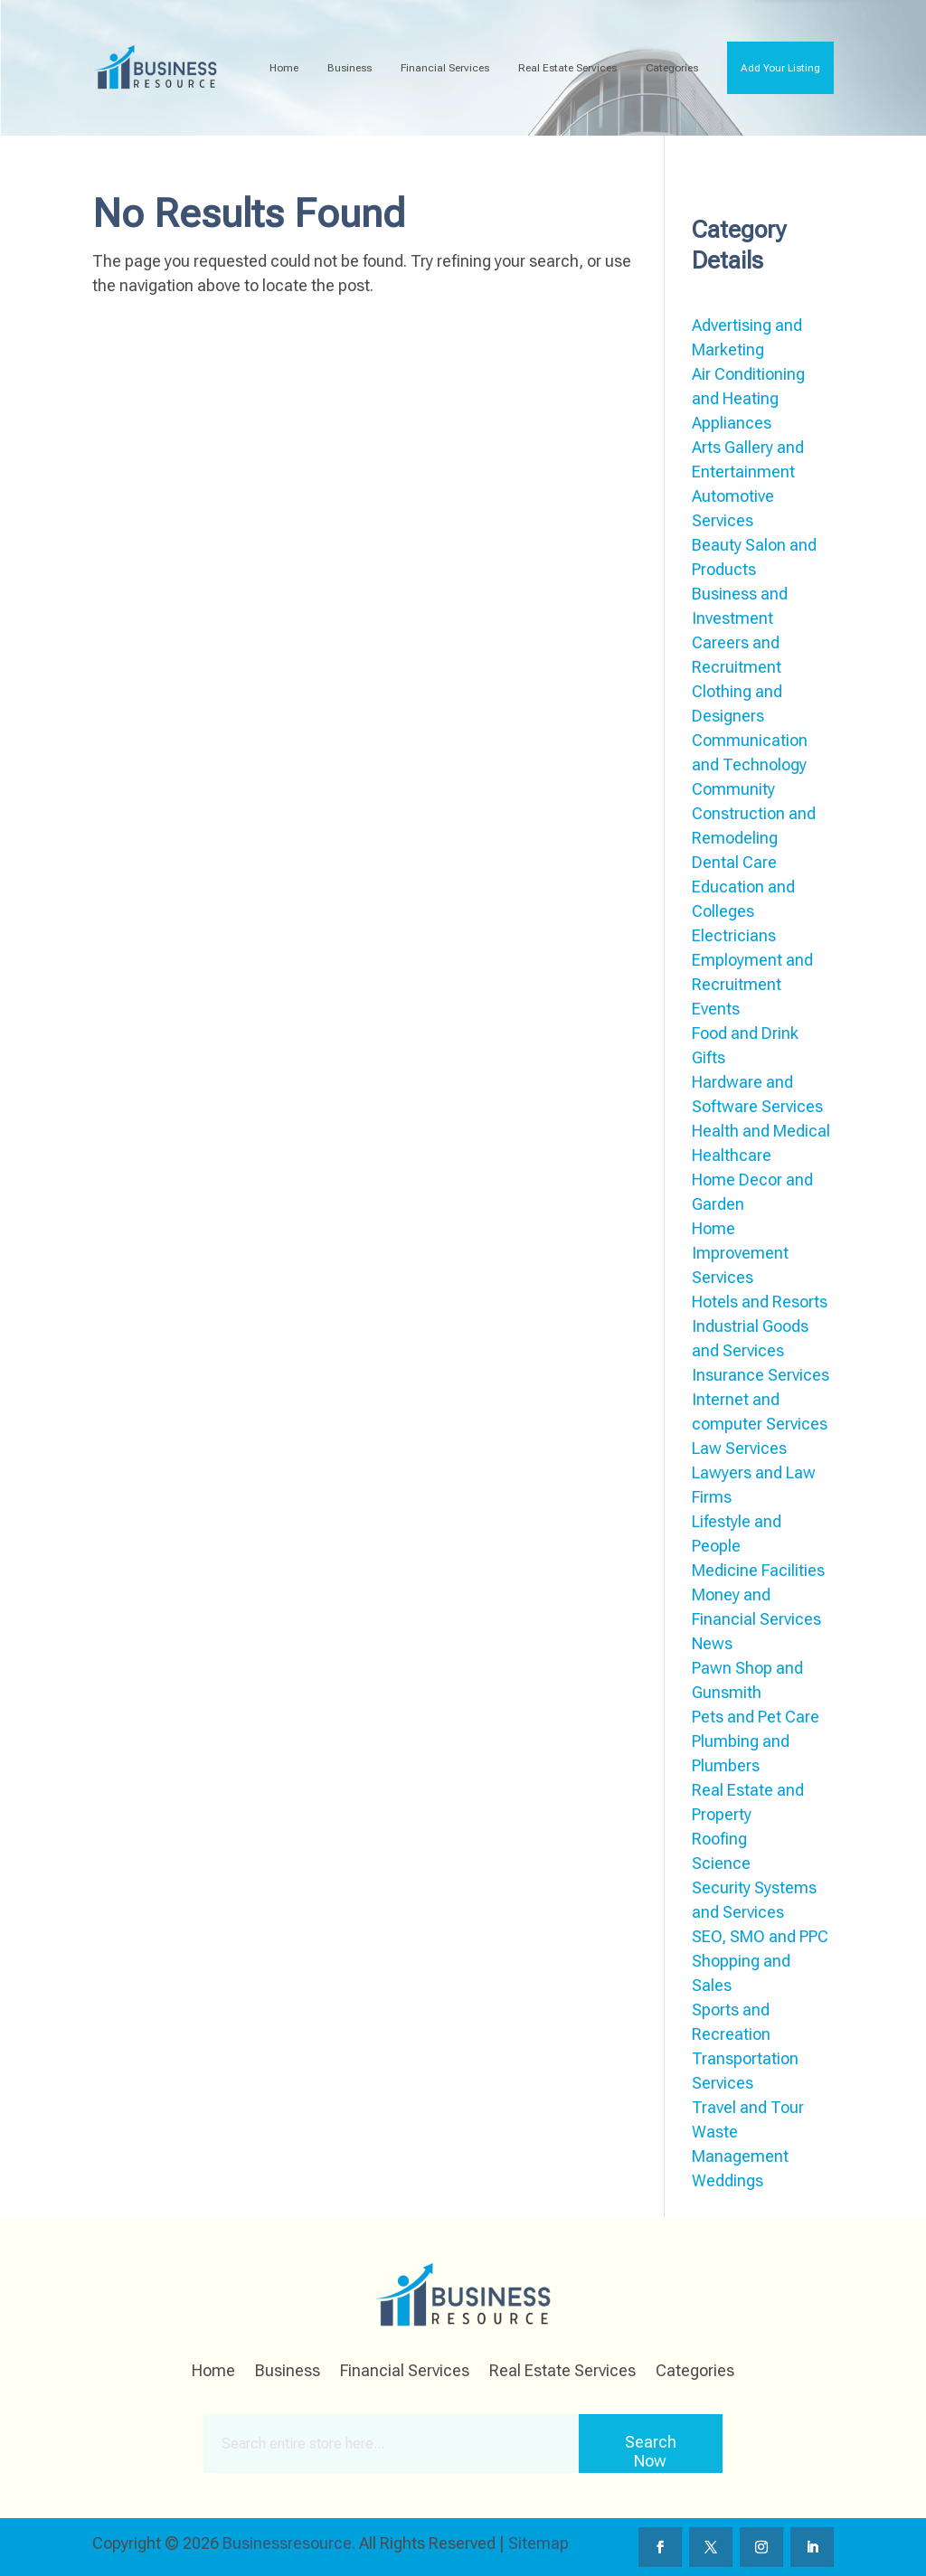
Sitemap (538, 2543)
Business (349, 67)
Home (283, 67)
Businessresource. (288, 2543)
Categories (672, 67)
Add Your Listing (780, 67)
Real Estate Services (567, 67)
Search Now (650, 2451)
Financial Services (445, 67)
